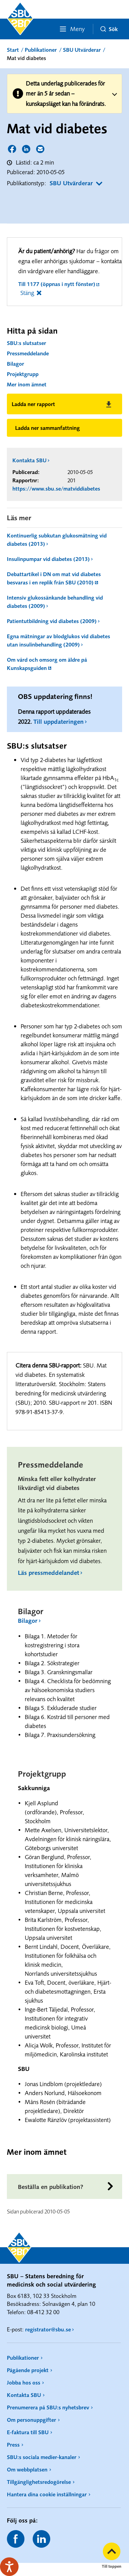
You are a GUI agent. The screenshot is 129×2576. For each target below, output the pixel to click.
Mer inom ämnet (26, 384)
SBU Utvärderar (82, 49)
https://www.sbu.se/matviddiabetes (56, 488)
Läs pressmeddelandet (48, 1573)
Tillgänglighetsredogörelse (39, 2482)
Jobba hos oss (23, 2382)
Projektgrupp (23, 374)
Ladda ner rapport (33, 404)
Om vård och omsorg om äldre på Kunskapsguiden (47, 664)
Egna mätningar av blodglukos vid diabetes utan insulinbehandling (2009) (58, 640)
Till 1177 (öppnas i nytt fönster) (56, 284)
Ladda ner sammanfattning (47, 428)
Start (13, 49)
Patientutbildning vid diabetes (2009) (52, 621)
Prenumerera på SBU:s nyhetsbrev (48, 2407)
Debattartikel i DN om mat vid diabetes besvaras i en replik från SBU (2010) (54, 578)
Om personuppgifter (31, 2420)
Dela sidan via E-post (40, 149)
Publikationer (41, 49)
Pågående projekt (28, 2370)
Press (13, 2444)
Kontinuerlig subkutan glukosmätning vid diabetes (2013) (57, 539)
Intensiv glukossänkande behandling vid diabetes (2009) (55, 602)
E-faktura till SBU (28, 2432)
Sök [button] (109, 29)
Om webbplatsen (27, 2469)
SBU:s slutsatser (26, 343)
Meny (72, 28)
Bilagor (15, 363)
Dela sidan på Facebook (12, 149)
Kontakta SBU (29, 460)
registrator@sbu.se (48, 2329)
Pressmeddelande (28, 353)
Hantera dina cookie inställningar (47, 2494)
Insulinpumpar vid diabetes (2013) (48, 559)
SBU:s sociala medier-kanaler (41, 2457)
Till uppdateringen (58, 721)
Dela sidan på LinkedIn (26, 149)
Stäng (27, 292)
